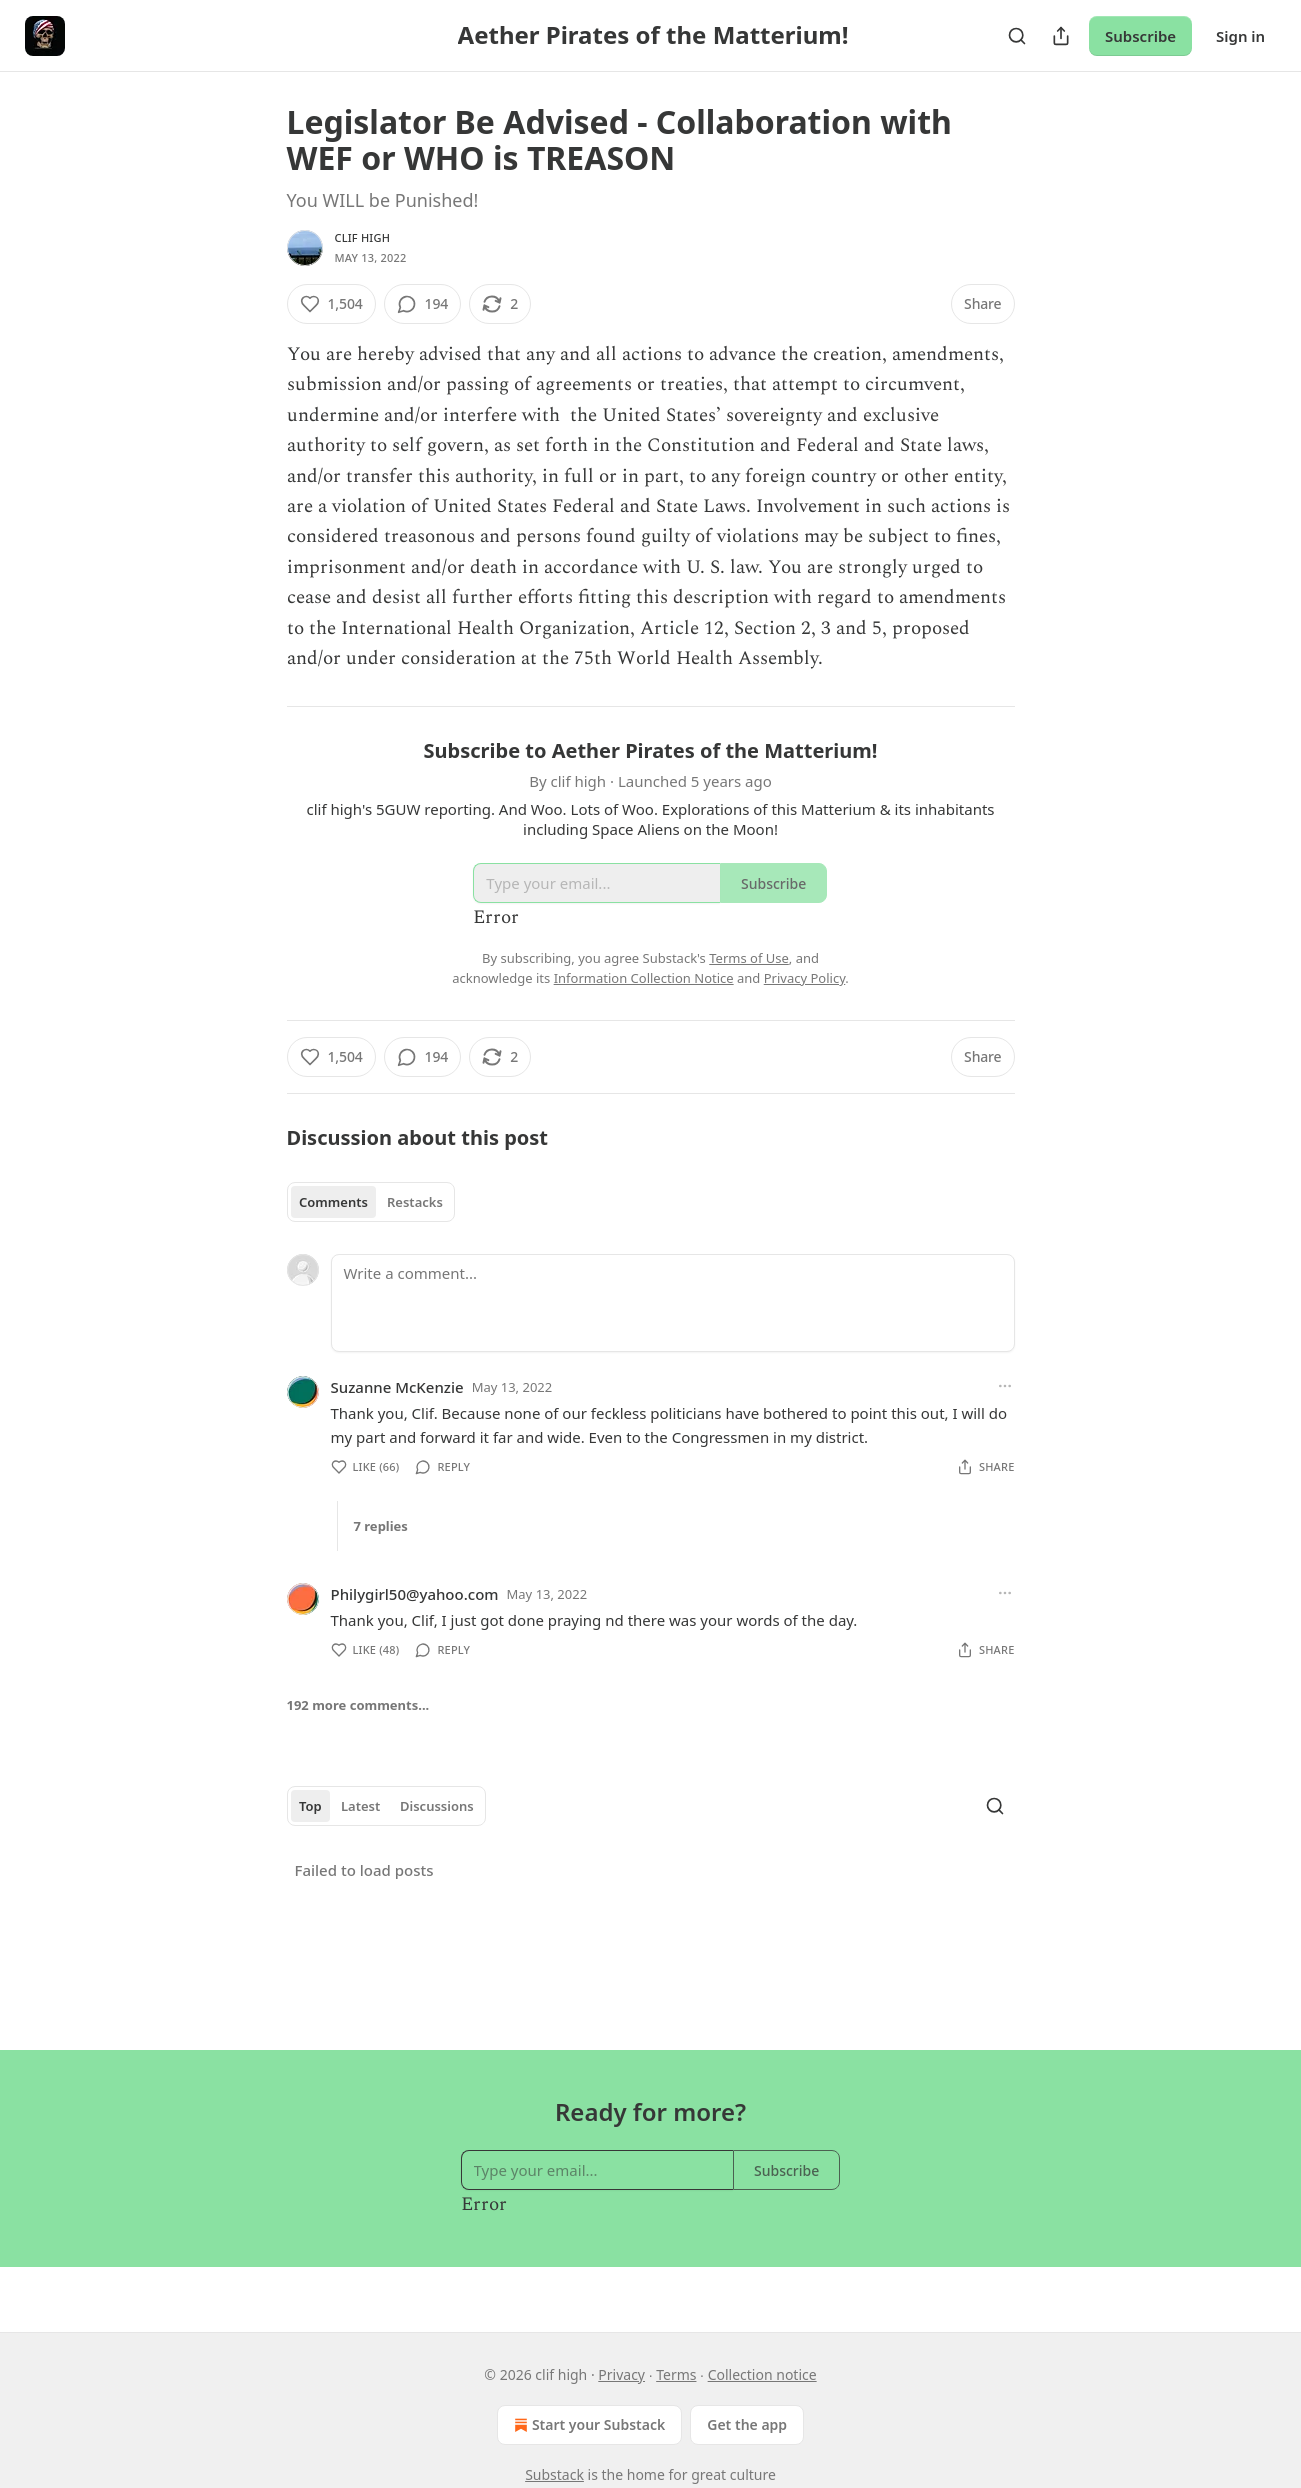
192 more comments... (358, 1705)
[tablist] (371, 1202)
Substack (554, 2474)
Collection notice (762, 2374)
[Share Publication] (1061, 36)
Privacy (621, 2374)
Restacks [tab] (415, 1202)
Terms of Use (749, 958)
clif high (363, 237)
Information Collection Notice (644, 978)
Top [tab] (310, 1806)
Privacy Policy (805, 978)
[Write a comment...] (673, 1303)
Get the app (747, 2424)
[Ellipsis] (1005, 1386)
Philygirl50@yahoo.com (415, 1594)
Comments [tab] (333, 1202)
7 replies (381, 1526)
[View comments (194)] (423, 304)
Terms (676, 2374)
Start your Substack (587, 2425)
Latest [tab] (360, 1806)
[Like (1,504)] (331, 304)
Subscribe (1140, 36)
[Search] (1017, 36)
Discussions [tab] (437, 1806)
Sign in (1240, 36)
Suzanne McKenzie (397, 1387)
